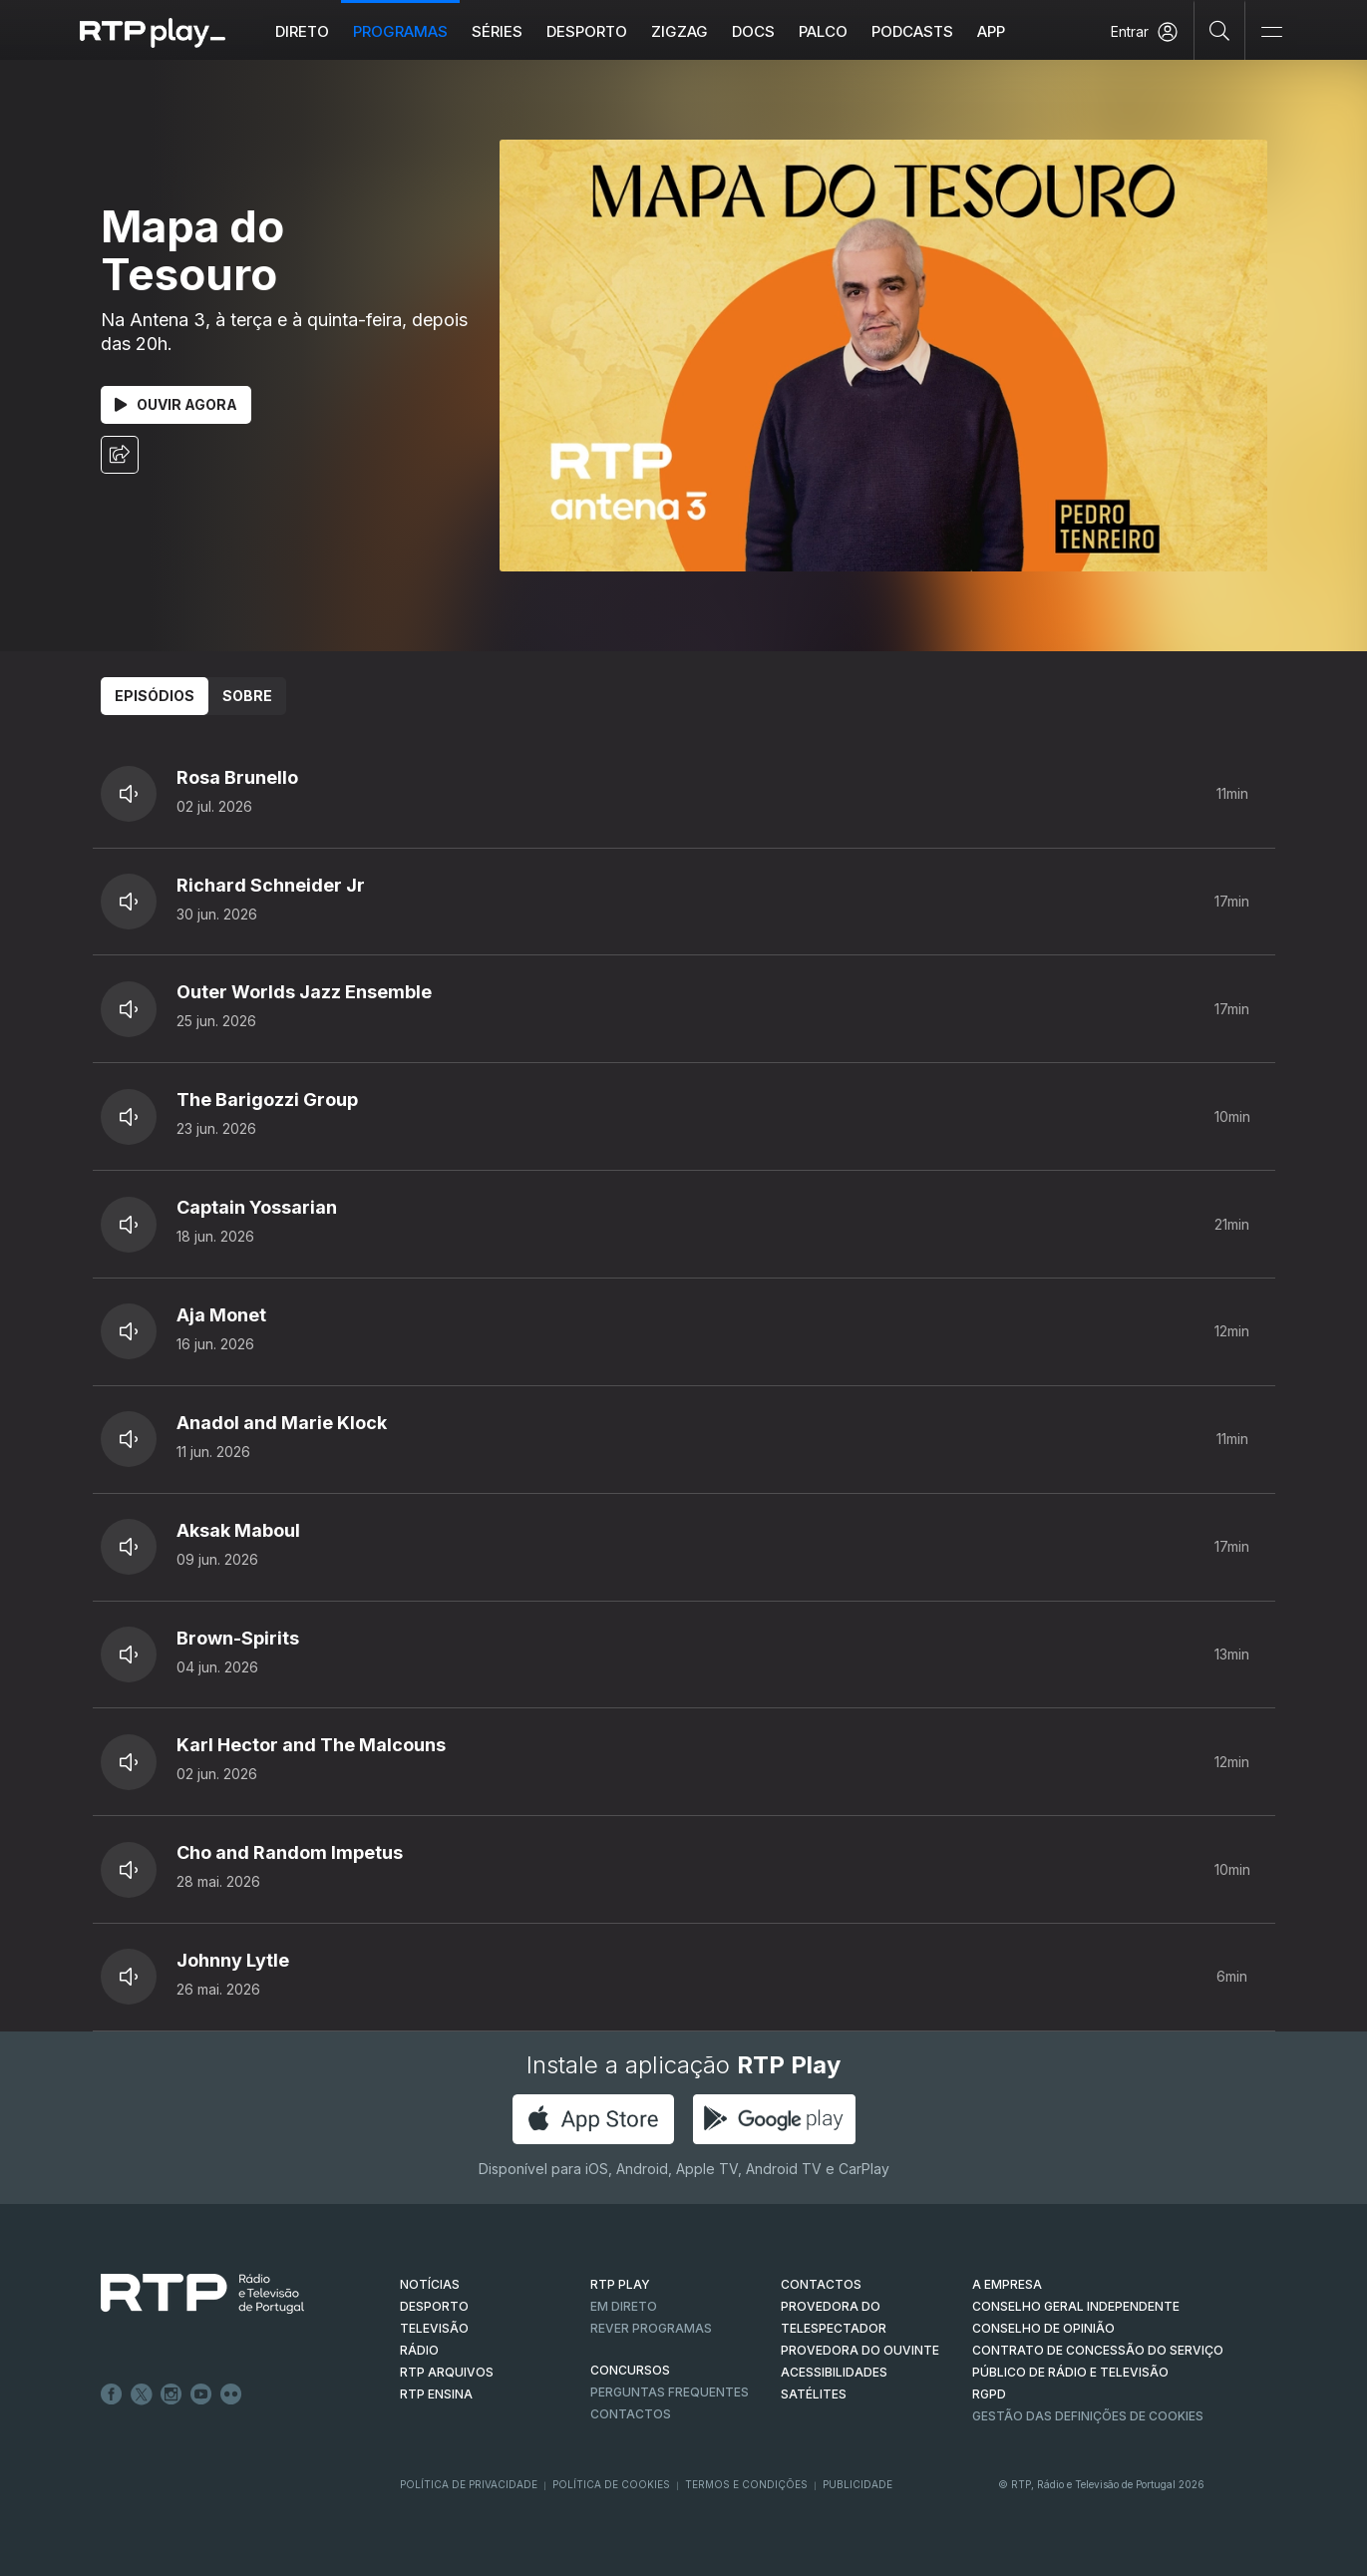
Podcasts (913, 31)
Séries (498, 31)
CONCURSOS (630, 2370)
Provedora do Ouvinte (860, 2350)
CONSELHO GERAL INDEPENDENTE (1076, 2306)
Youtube (201, 2394)
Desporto (587, 31)
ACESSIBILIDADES (834, 2372)
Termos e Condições (746, 2484)
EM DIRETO (623, 2306)
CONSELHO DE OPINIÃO (1043, 2328)
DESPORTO (434, 2306)
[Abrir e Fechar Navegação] (1271, 32)
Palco (824, 31)
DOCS (754, 31)
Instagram (171, 2394)
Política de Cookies (611, 2484)
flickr (231, 2394)
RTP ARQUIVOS (447, 2372)
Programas (401, 31)
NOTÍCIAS (430, 2284)
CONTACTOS (821, 2284)
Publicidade (857, 2484)
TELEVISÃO (434, 2328)
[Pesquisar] (1220, 30)
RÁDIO (419, 2350)
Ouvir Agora (176, 404)
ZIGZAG (680, 31)
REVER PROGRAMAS (651, 2328)
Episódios (154, 695)
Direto (303, 31)
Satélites (814, 2394)
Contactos (630, 2413)
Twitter (142, 2394)
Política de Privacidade (468, 2484)
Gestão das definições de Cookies (1087, 2415)
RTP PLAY (620, 2284)
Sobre (247, 695)
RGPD (989, 2394)
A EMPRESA (1007, 2284)
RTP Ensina (436, 2394)
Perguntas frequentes (669, 2392)
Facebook (112, 2394)
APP (992, 31)
